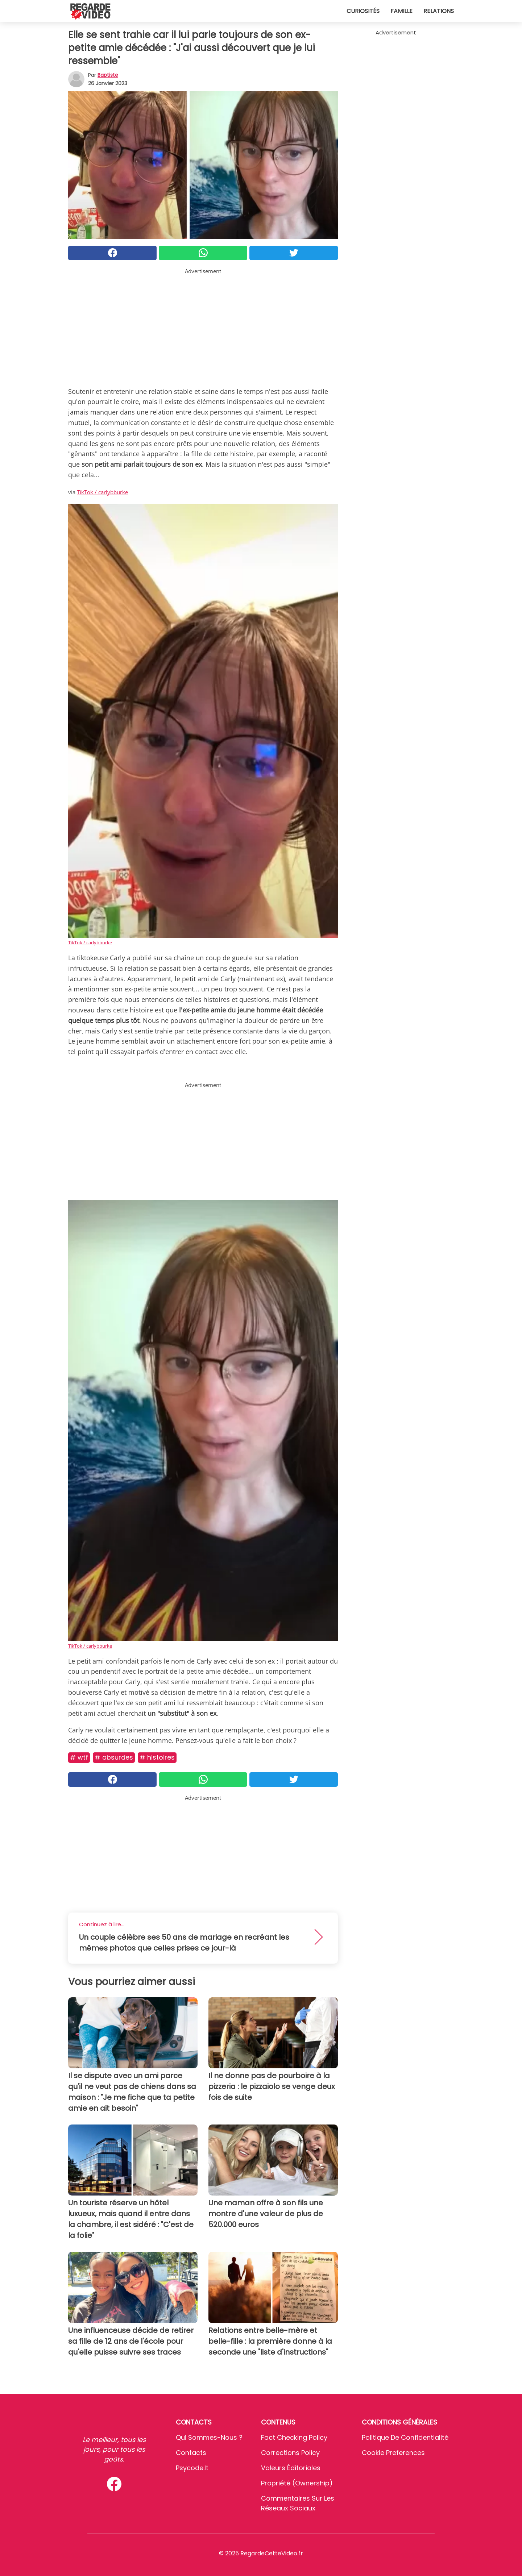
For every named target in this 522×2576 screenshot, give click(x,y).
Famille (401, 11)
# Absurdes (114, 1757)
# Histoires (157, 1757)
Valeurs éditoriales (290, 2467)
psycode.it (192, 2467)
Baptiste (108, 75)
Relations (438, 11)
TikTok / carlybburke (102, 492)
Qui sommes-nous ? (209, 2437)
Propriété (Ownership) (297, 2483)
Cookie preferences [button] (393, 2452)
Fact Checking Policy (294, 2437)
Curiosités (363, 11)
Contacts (191, 2452)
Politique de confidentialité (405, 2437)
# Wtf (79, 1757)
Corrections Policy (290, 2452)
